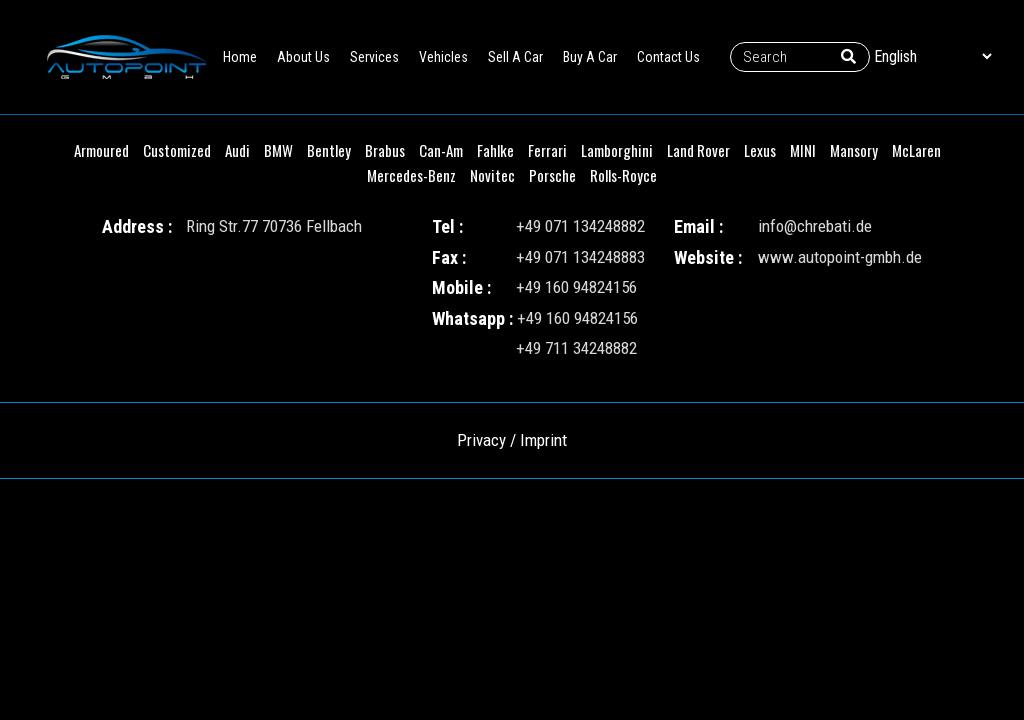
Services (374, 57)
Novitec (492, 175)
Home (240, 57)
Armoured (101, 150)
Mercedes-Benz (411, 175)
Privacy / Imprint (512, 440)
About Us (303, 57)
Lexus (760, 150)
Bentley (329, 150)
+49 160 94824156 (576, 287)
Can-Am (441, 150)
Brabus (385, 150)
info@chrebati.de (815, 226)
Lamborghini (617, 150)
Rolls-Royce (623, 175)
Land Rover (698, 150)
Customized (177, 150)
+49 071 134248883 (580, 257)
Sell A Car (515, 57)
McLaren (916, 150)
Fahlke (495, 150)
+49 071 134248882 (580, 226)
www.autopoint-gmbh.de (840, 257)
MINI (803, 150)
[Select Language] (932, 56)
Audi (237, 150)
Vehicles (443, 57)
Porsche (552, 175)
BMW (278, 150)
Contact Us (668, 57)
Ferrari (547, 150)
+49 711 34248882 (576, 348)
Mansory (854, 150)
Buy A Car (590, 57)
